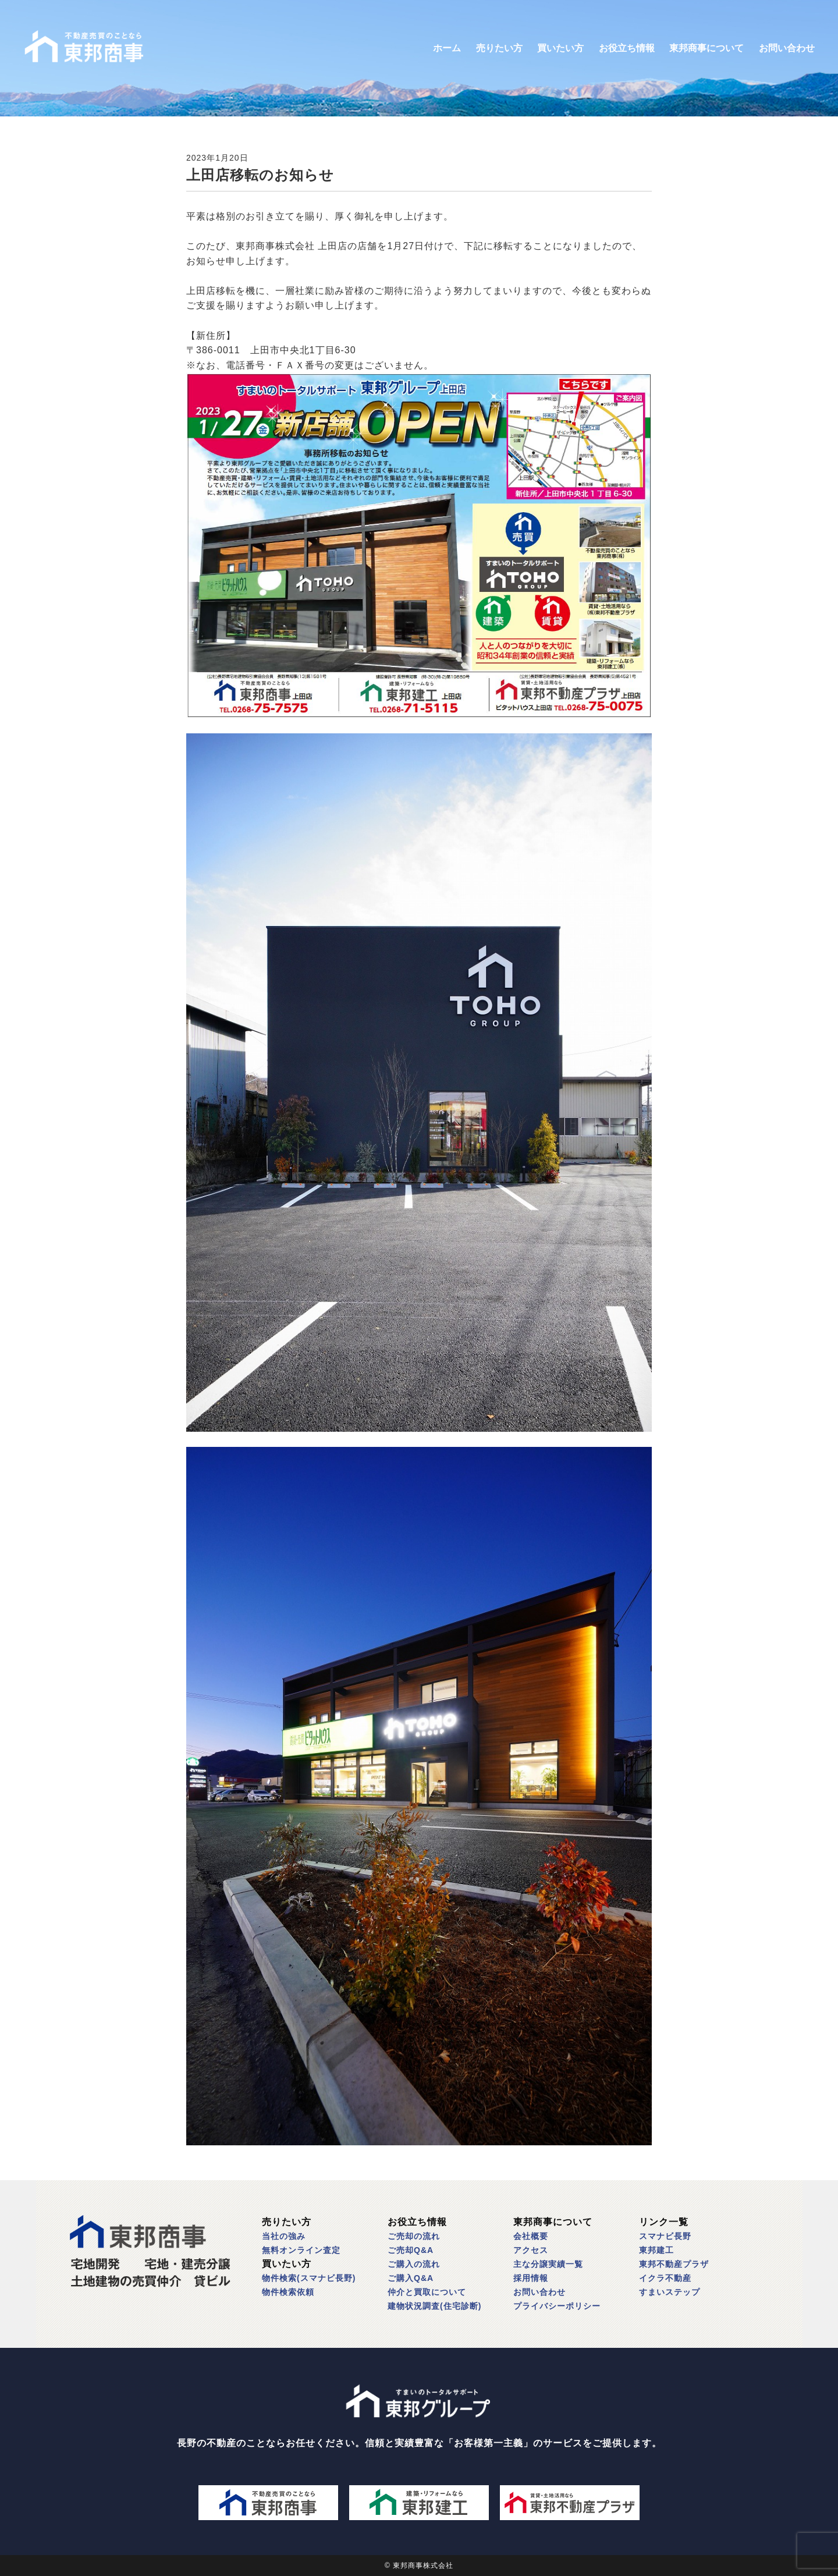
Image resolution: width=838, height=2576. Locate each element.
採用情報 (530, 2278)
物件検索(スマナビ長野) (309, 2278)
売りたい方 (499, 48)
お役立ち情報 (627, 48)
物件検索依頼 (288, 2292)
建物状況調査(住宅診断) (434, 2306)
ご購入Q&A (411, 2278)
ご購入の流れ (414, 2264)
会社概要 (530, 2236)
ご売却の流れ (414, 2236)
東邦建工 (656, 2250)
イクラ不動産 (665, 2278)
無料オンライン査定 (301, 2250)
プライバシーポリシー (557, 2306)
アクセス (530, 2250)
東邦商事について (706, 48)
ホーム (447, 48)
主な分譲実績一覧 (548, 2264)
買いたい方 (560, 48)
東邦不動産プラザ (674, 2264)
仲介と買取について (427, 2292)
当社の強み (284, 2236)
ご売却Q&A (411, 2250)
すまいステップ (669, 2292)
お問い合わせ (787, 48)
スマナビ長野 (665, 2236)
